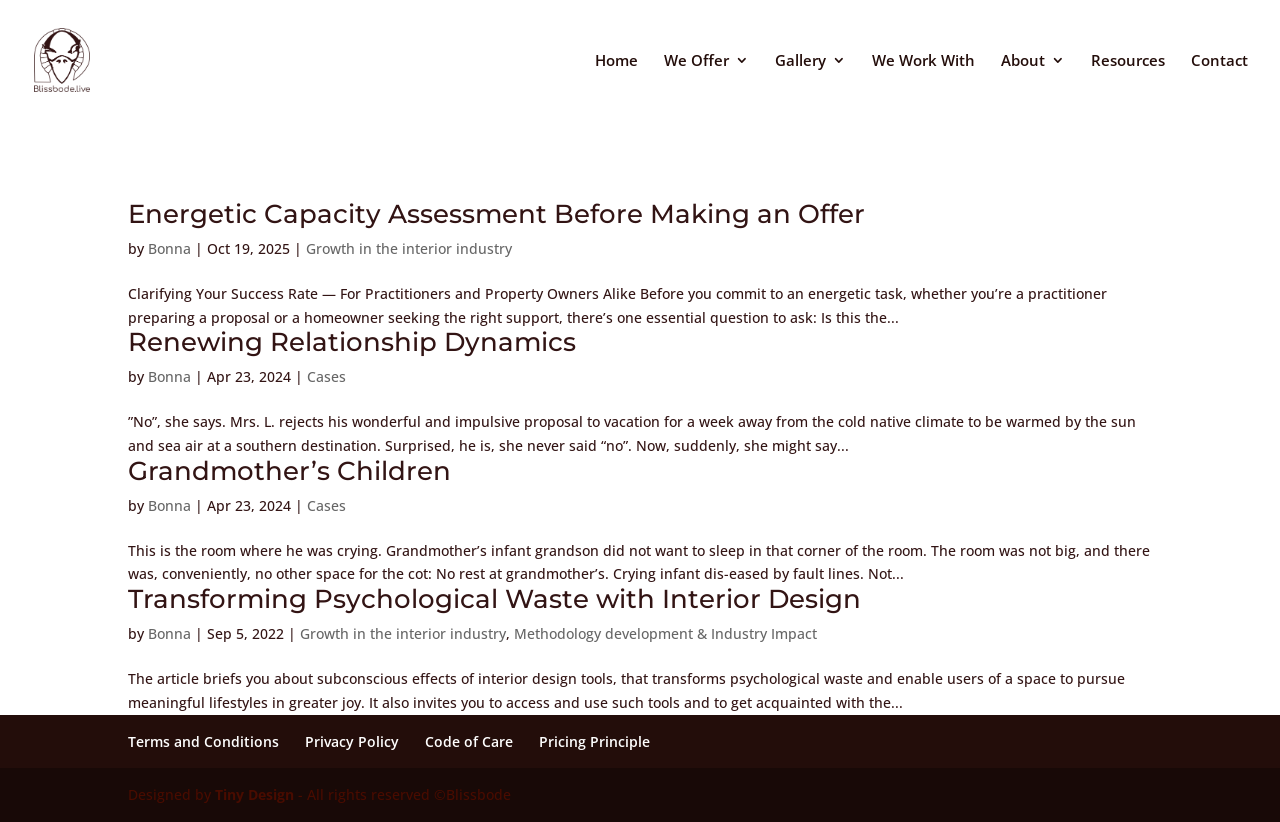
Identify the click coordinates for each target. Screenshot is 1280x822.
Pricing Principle (594, 741)
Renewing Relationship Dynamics (352, 342)
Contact (1219, 61)
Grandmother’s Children (289, 471)
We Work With (923, 61)
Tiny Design (254, 794)
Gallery (800, 61)
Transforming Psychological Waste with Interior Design (494, 599)
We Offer (696, 61)
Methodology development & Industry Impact (665, 633)
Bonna (169, 248)
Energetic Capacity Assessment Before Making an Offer (496, 214)
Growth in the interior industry (409, 248)
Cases (326, 376)
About (1023, 61)
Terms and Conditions (203, 741)
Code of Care (469, 741)
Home (616, 61)
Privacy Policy (352, 741)
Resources (1128, 61)
